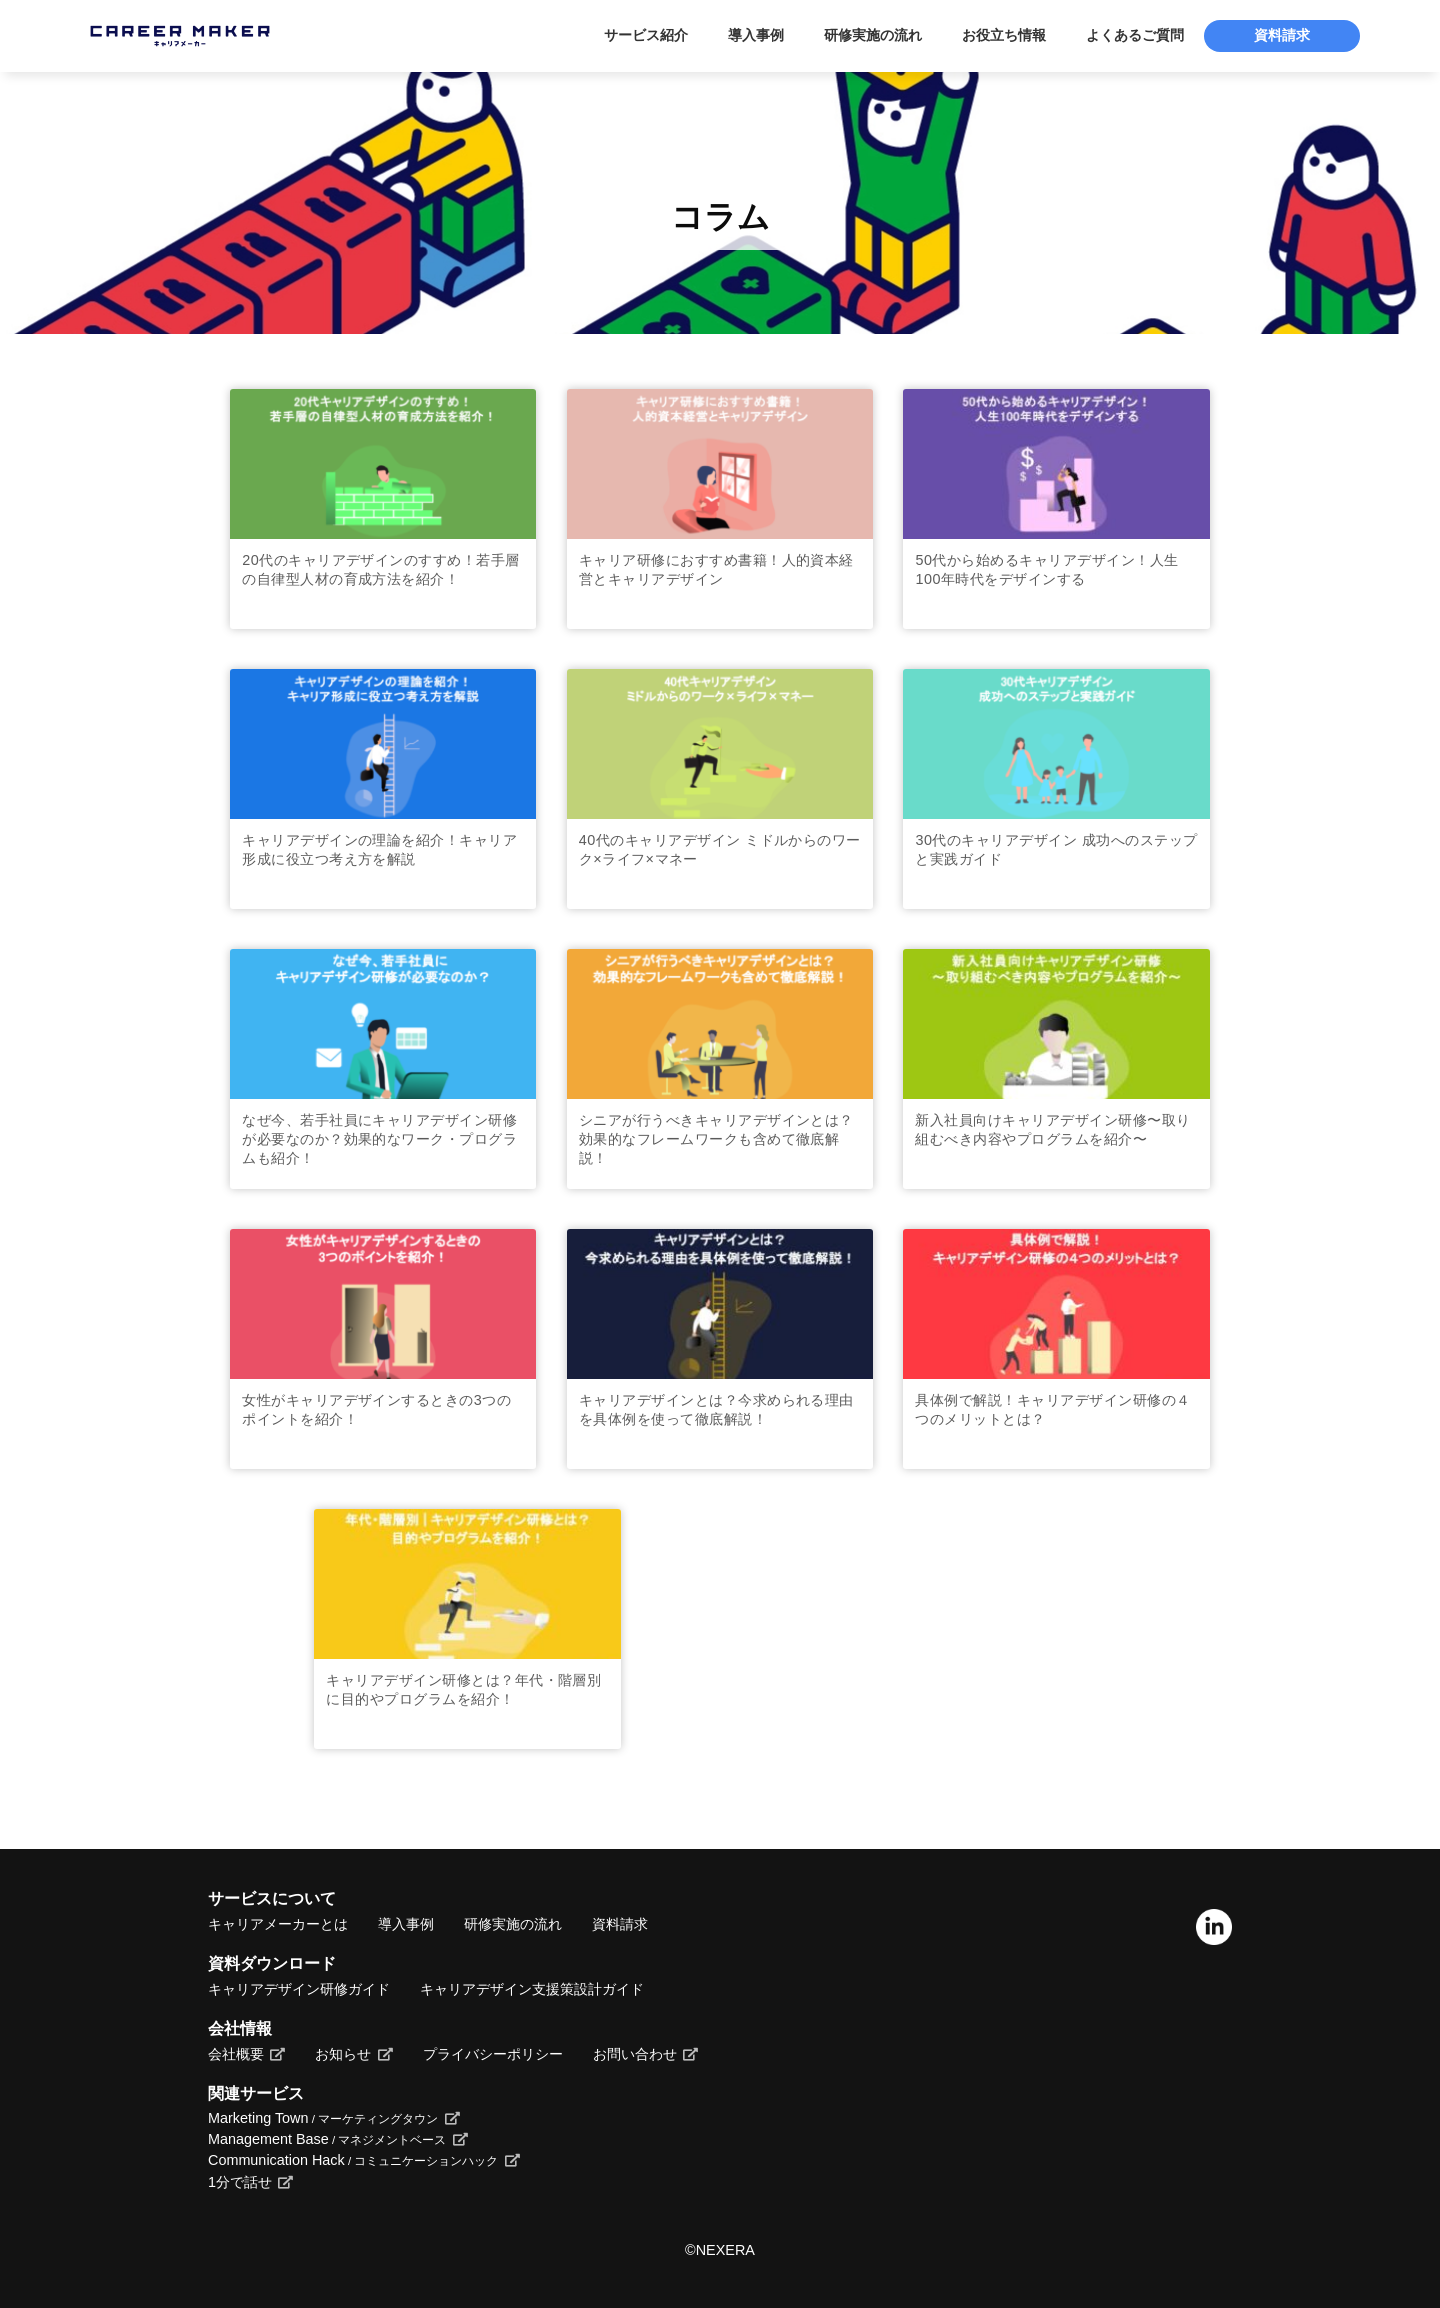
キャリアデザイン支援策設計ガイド (532, 1989)
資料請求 (1282, 35)
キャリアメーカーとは (278, 1924)
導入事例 (756, 35)
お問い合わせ (635, 2054)
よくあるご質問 (1135, 35)
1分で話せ (240, 2182)
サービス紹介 (646, 35)
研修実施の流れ (873, 35)
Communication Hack (353, 2160)
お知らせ (343, 2054)
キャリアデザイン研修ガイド (299, 1989)
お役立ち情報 (1004, 35)
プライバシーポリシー (493, 2054)
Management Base (327, 2139)
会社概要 (236, 2054)
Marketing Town (323, 2118)
